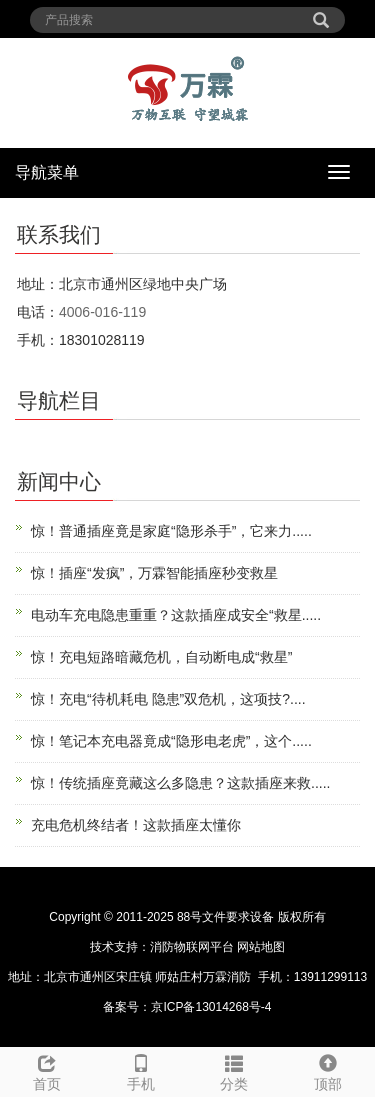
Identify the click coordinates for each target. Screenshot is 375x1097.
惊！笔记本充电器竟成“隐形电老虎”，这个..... (171, 741)
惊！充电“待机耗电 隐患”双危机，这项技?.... (168, 699)
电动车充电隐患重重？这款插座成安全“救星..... (176, 615)
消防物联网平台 (192, 947)
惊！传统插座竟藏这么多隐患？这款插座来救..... (180, 783)
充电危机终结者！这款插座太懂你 (136, 825)
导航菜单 (47, 172)
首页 (47, 1070)
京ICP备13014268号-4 (211, 1007)
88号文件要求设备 (225, 917)
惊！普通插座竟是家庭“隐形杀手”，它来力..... (171, 531)
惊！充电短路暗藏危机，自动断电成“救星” (161, 657)
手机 (141, 1070)
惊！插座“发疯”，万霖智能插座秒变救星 (154, 573)
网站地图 (261, 947)
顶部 (328, 1070)
